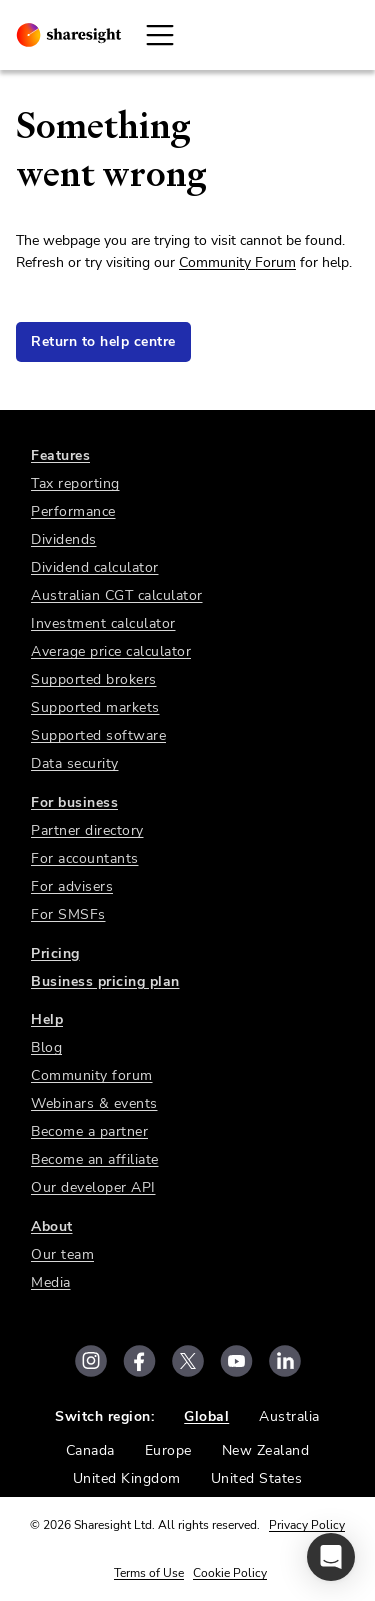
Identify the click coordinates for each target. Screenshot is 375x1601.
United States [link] (257, 1478)
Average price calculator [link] (111, 651)
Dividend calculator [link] (95, 567)
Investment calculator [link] (103, 623)
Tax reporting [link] (75, 483)
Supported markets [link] (95, 707)
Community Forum (237, 262)
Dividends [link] (64, 539)
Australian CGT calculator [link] (117, 595)
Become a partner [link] (89, 1131)
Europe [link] (168, 1450)
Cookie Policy (230, 1573)
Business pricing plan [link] (105, 981)
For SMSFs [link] (68, 914)
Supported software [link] (98, 735)
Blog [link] (46, 1047)
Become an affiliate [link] (95, 1159)
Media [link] (51, 1282)
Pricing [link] (55, 953)
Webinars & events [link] (94, 1103)
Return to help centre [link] (103, 341)
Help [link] (47, 1019)
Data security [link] (75, 763)
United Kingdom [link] (127, 1478)
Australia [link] (289, 1416)
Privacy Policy (307, 1525)
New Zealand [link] (266, 1450)
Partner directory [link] (87, 830)
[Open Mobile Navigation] (160, 35)
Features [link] (60, 455)
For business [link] (74, 802)
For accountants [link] (85, 858)
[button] (331, 1557)
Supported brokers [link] (94, 679)
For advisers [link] (72, 886)
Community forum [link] (92, 1075)
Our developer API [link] (93, 1187)
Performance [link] (73, 511)
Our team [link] (62, 1254)
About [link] (52, 1226)
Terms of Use (149, 1573)
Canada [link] (90, 1450)
